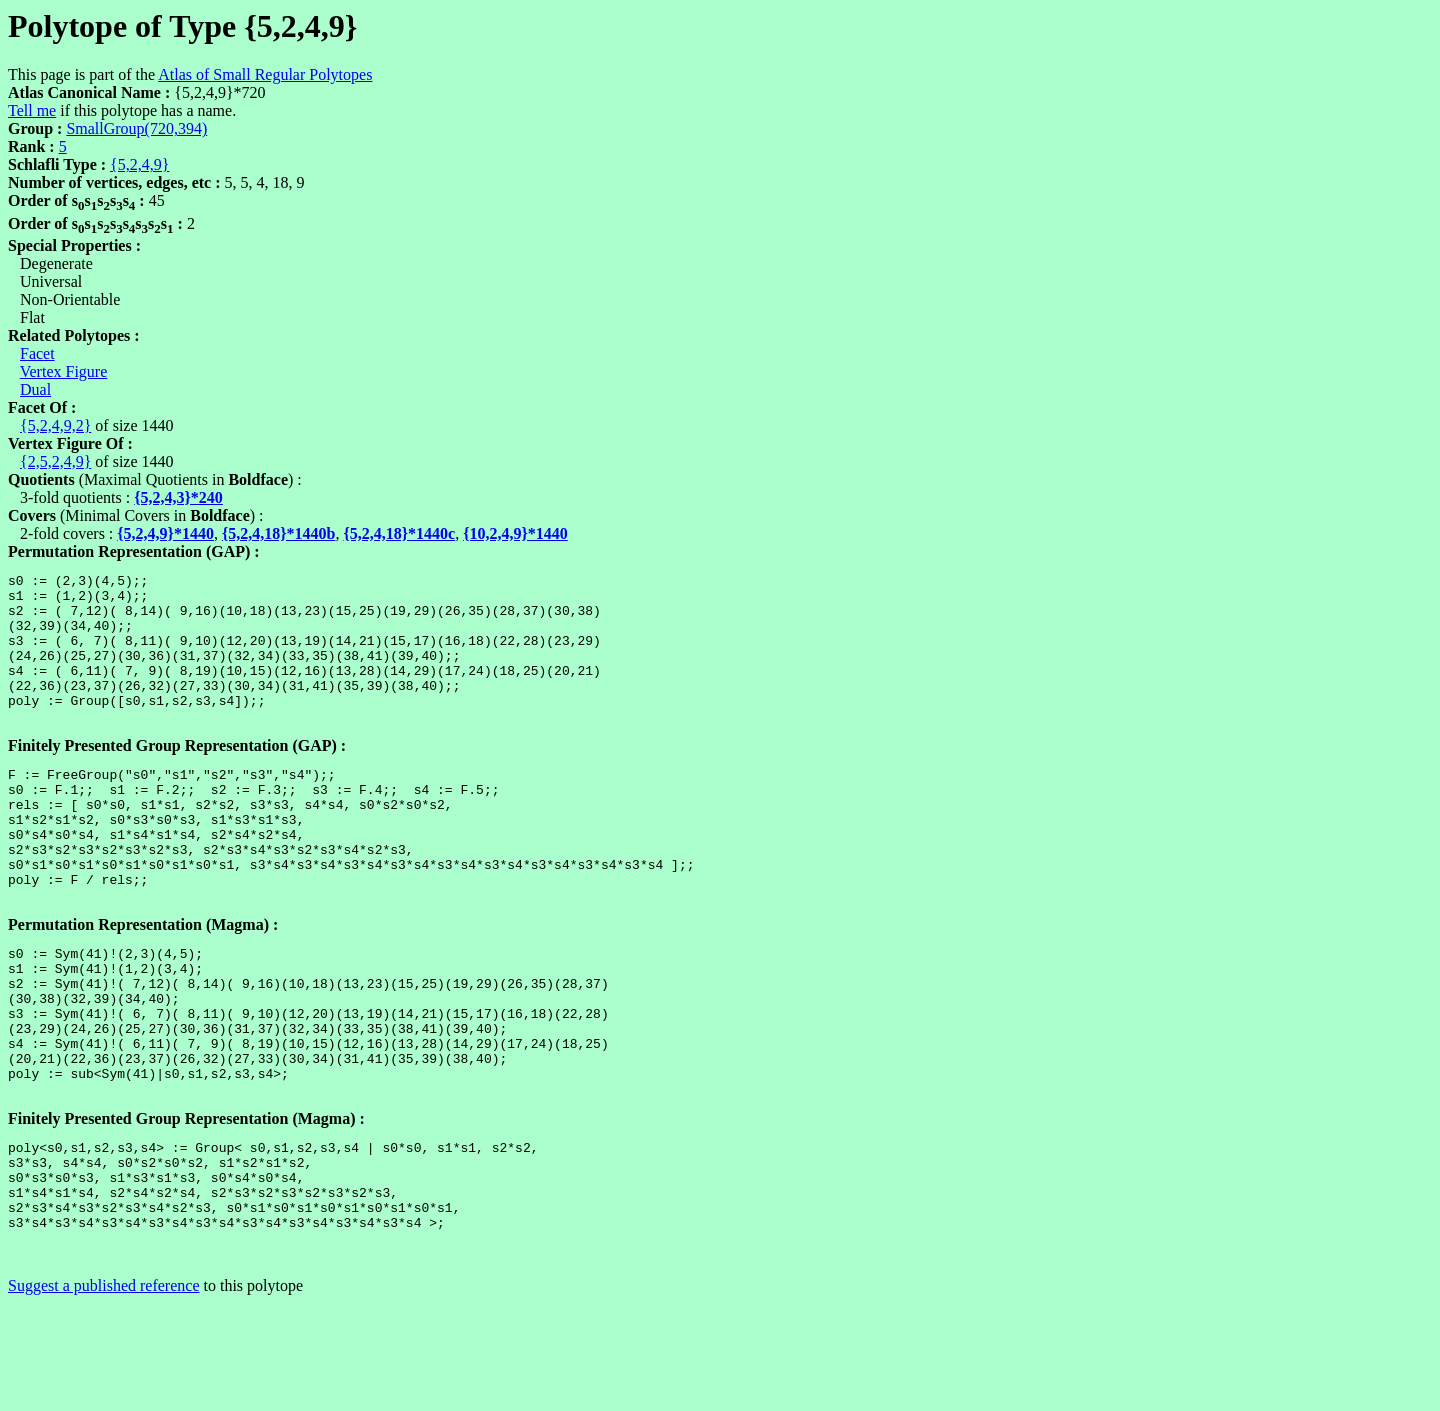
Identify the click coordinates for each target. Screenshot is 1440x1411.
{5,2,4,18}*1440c (399, 533)
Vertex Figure (64, 371)
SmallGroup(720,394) (136, 128)
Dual (35, 389)
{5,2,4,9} (139, 164)
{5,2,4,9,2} (55, 425)
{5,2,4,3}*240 (178, 497)
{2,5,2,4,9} (55, 461)
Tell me (32, 110)
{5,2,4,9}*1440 (165, 533)
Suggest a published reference (103, 1393)
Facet (37, 353)
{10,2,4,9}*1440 (515, 533)
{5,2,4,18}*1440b (279, 533)
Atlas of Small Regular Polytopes (265, 74)
